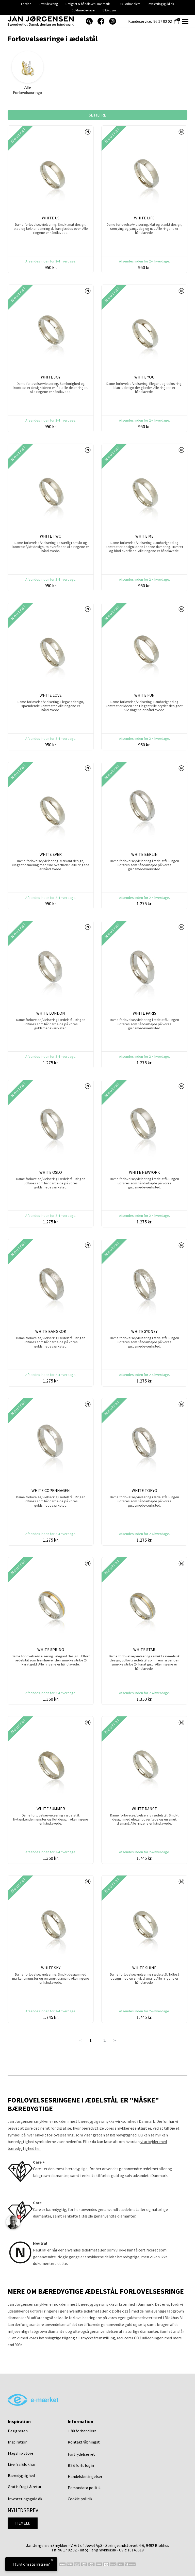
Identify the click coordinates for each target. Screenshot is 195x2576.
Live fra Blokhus (22, 2464)
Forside (26, 4)
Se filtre (97, 115)
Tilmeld (22, 2523)
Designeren (18, 2430)
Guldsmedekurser (83, 10)
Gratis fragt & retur (24, 2486)
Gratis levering (48, 4)
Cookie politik (80, 2498)
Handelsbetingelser (85, 2476)
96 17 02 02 (162, 21)
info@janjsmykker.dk (98, 2549)
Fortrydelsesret (81, 2454)
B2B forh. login (81, 2465)
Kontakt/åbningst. (84, 2442)
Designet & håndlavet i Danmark (88, 4)
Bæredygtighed (21, 2475)
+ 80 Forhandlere (128, 4)
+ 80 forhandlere (82, 2430)
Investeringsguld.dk (161, 4)
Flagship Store (20, 2453)
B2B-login (109, 10)
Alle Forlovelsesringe (27, 90)
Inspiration (17, 2442)
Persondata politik (84, 2487)
